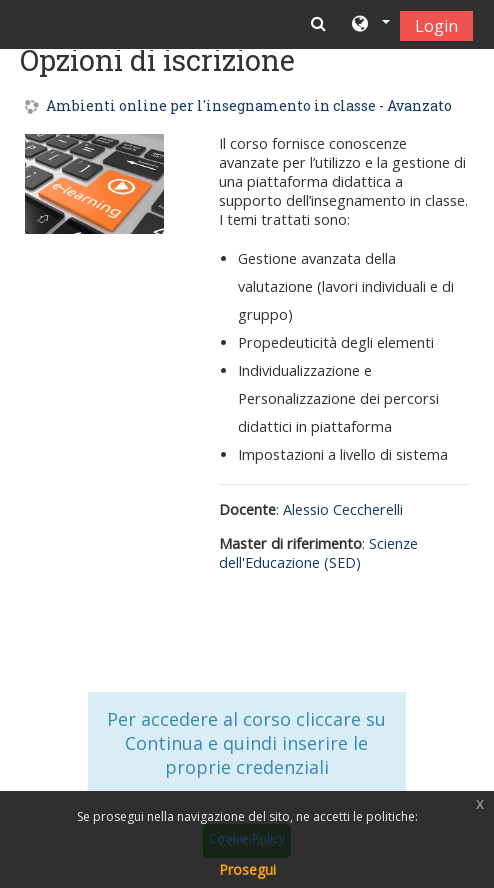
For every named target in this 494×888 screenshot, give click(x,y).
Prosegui (247, 869)
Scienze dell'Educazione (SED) (318, 553)
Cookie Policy (247, 838)
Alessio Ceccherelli (343, 509)
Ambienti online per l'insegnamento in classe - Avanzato (249, 106)
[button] (369, 25)
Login (436, 26)
